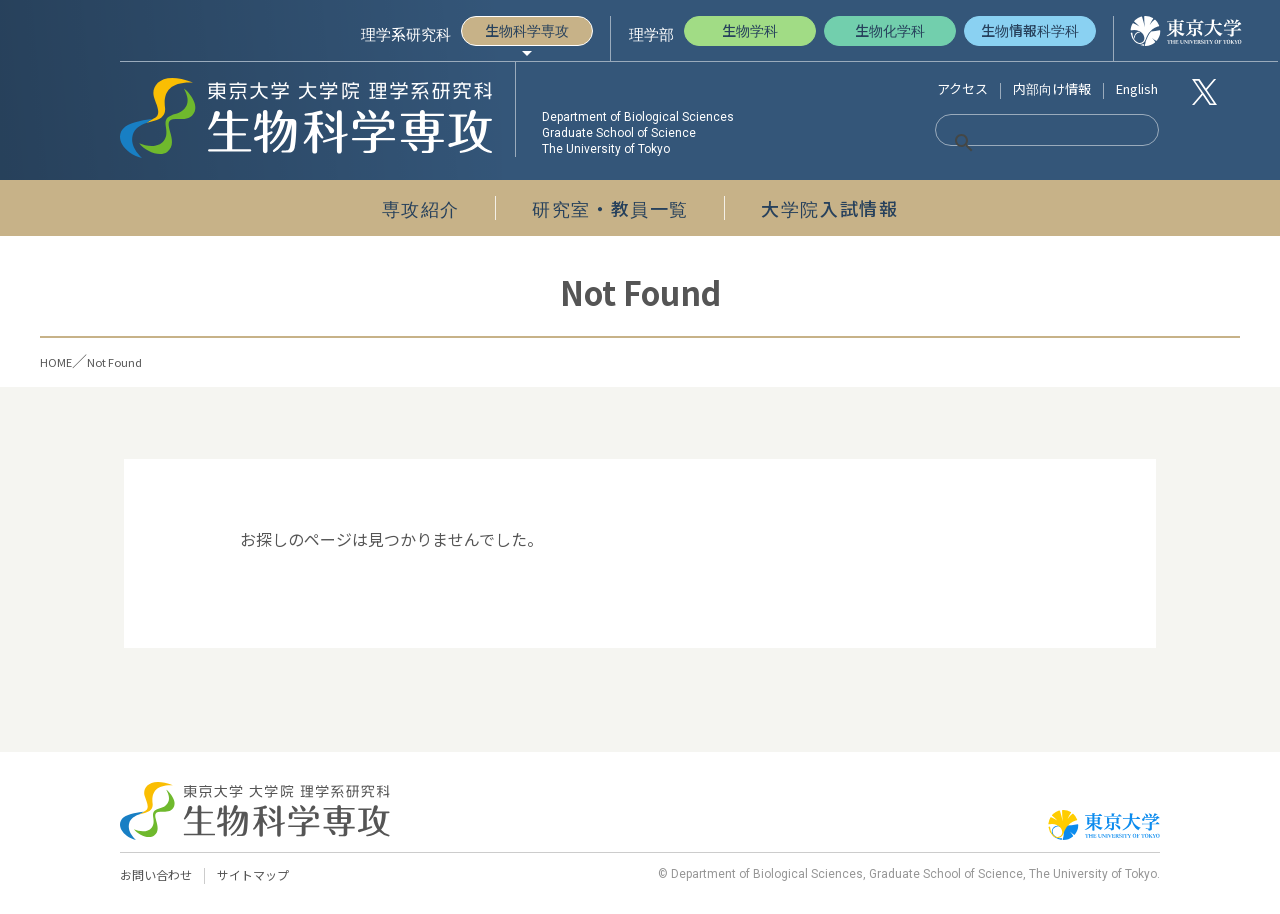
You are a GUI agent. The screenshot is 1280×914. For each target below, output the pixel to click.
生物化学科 (890, 30)
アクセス (962, 88)
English (1137, 88)
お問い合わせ (159, 875)
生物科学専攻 (527, 30)
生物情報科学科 (1030, 30)
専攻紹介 (421, 208)
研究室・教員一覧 (610, 208)
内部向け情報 (1052, 88)
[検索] (1022, 143)
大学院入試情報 (829, 208)
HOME (62, 360)
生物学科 (750, 30)
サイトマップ (262, 875)
